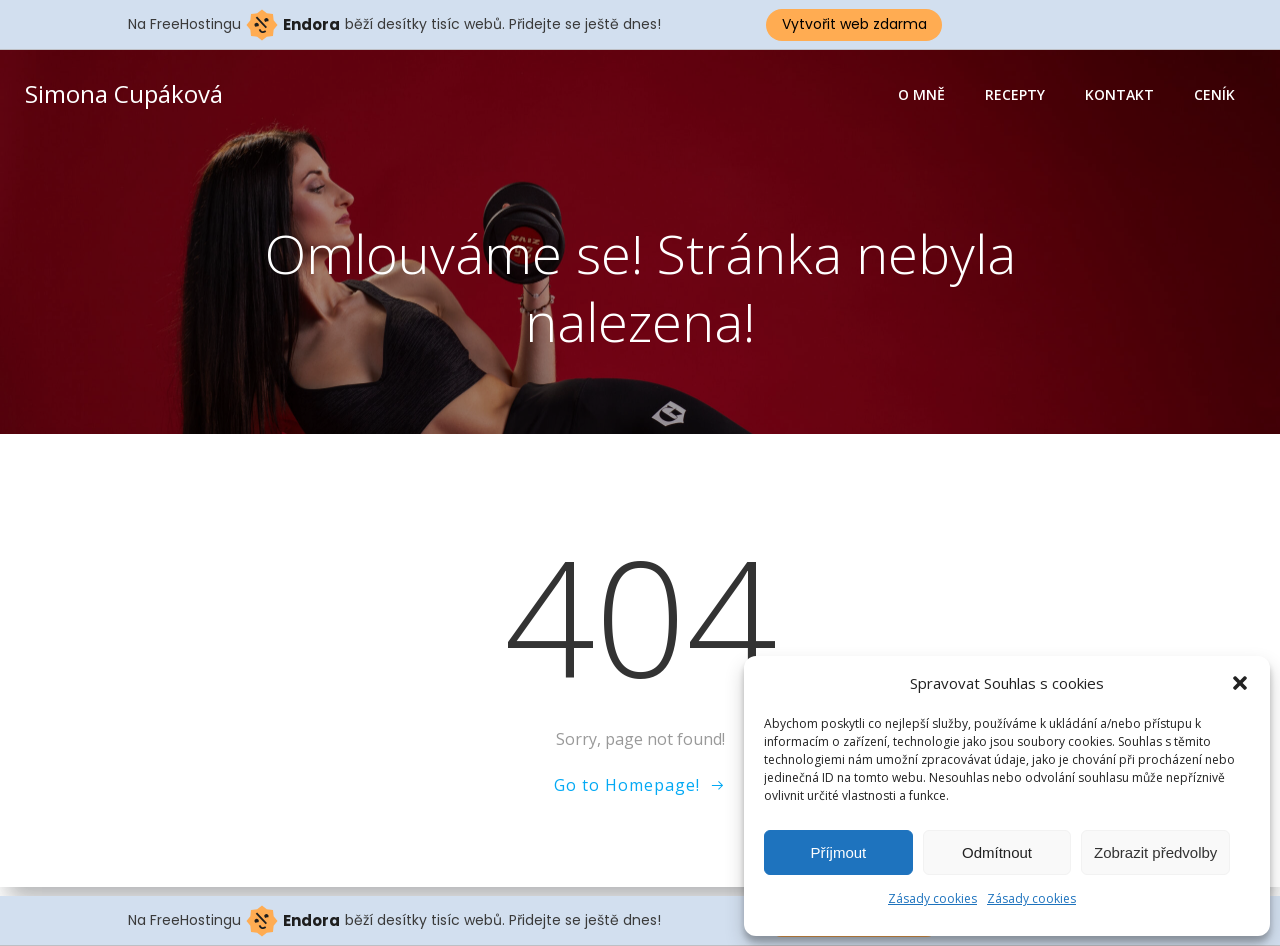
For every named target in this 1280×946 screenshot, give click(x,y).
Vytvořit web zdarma (854, 24)
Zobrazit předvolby (1155, 852)
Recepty (1016, 95)
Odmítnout (997, 852)
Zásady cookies (932, 898)
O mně (922, 95)
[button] (1240, 683)
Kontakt (1120, 95)
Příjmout (838, 852)
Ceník (1215, 95)
